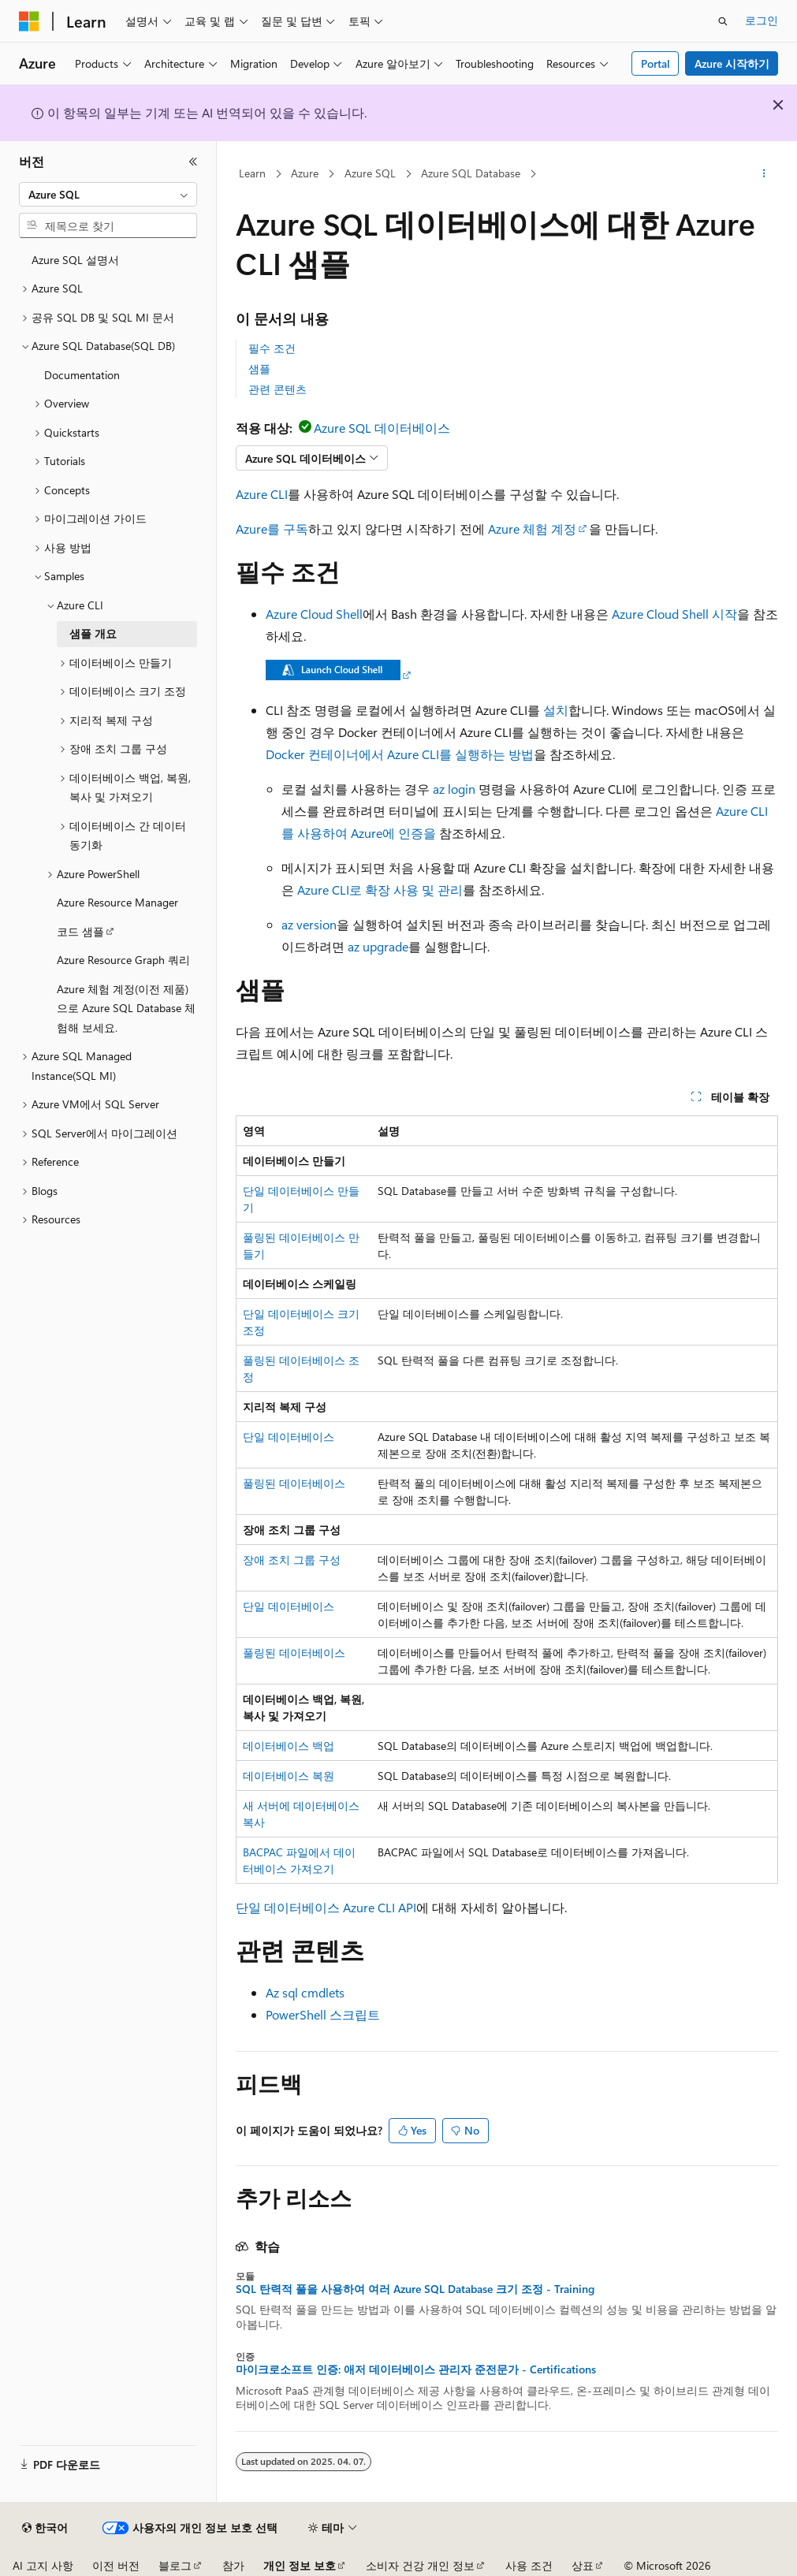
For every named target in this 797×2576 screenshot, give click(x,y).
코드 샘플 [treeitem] (80, 931)
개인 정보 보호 (299, 2565)
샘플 (259, 368)
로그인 (761, 20)
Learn (252, 173)
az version (309, 924)
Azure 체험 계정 (532, 528)
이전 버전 (116, 2565)
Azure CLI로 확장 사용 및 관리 (380, 889)
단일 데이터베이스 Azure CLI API (326, 1907)
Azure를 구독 (272, 528)
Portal (655, 63)
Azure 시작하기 (732, 63)
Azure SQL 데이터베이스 (382, 427)
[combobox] (108, 194)
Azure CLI (262, 494)
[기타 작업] (764, 174)
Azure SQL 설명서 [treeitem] (75, 259)
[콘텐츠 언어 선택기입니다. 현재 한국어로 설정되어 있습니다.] (45, 2528)
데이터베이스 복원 (288, 1775)
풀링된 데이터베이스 (294, 1483)
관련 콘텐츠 (277, 389)
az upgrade (378, 946)
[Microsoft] (29, 21)
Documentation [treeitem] (82, 374)
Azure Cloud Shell (314, 613)
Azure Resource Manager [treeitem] (117, 902)
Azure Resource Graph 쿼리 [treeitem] (123, 959)
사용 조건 (529, 2565)
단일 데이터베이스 (288, 1436)
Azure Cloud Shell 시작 (674, 613)
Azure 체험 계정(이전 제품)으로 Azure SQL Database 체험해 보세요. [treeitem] (126, 1008)
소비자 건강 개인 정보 (420, 2565)
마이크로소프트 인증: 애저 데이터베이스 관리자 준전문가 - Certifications (416, 2369)
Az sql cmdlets (305, 1992)
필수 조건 (272, 348)
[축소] (193, 161)
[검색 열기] (723, 21)
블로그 (175, 2565)
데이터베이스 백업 (288, 1745)
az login (454, 788)
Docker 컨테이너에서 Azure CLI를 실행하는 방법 (400, 754)
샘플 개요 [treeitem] (93, 633)
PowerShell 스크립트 (323, 2014)
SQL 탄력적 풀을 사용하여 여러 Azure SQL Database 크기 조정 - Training (415, 2289)
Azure (304, 173)
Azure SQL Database (470, 173)
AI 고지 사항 (43, 2565)
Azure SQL (370, 173)
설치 (555, 710)
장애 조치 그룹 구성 (292, 1559)
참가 (233, 2565)
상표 (583, 2565)
